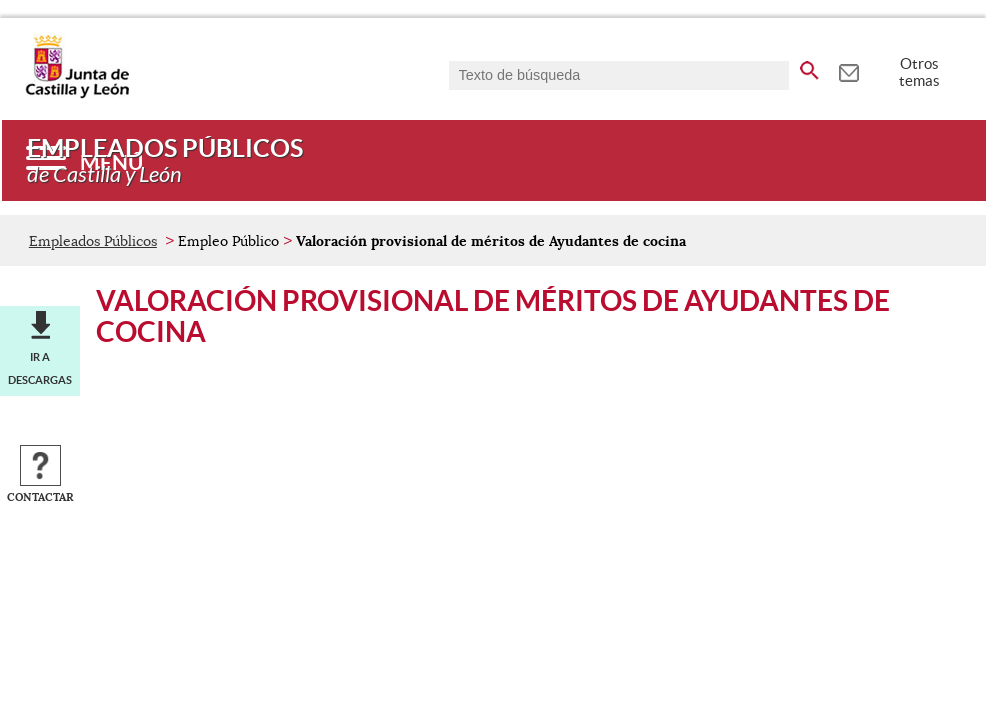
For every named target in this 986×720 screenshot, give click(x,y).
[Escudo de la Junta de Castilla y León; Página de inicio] (77, 94)
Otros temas (919, 72)
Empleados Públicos (93, 241)
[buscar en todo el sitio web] (809, 67)
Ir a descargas (40, 368)
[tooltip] (848, 70)
